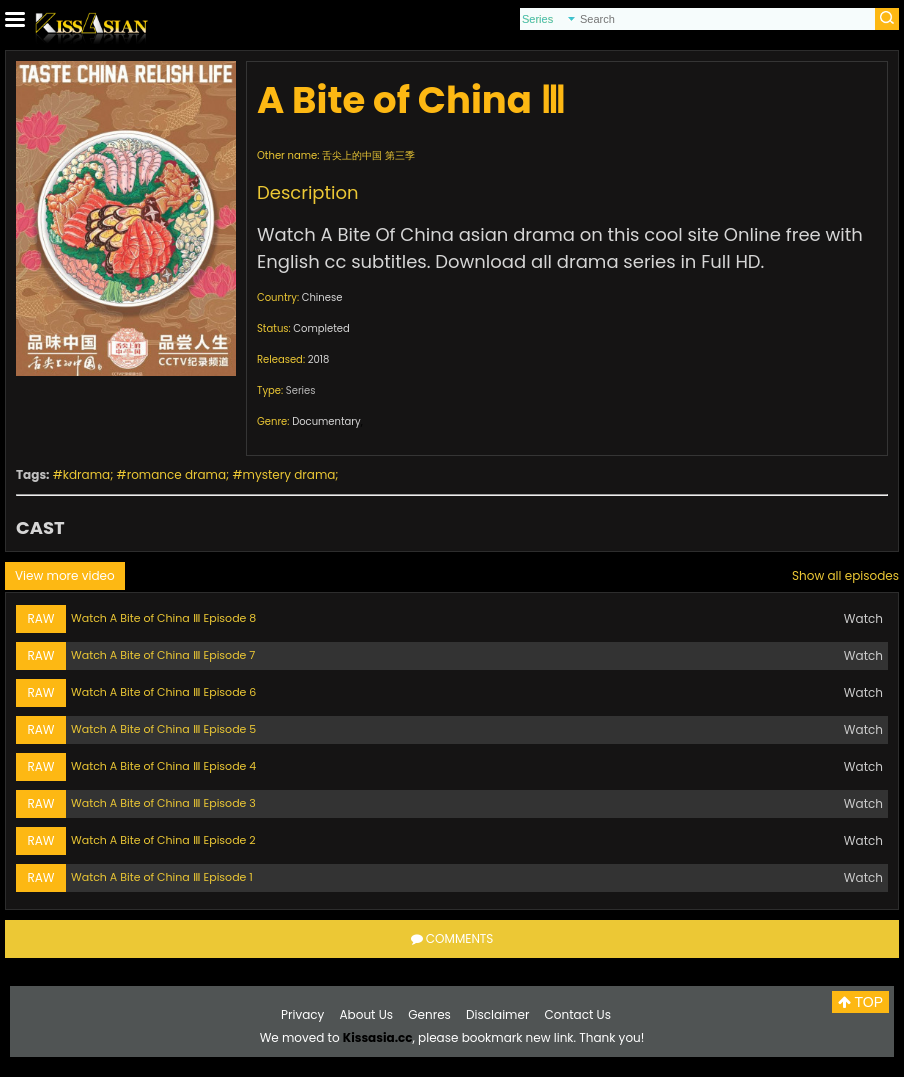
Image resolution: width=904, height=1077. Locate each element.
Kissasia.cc (378, 1037)
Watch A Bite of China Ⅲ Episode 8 (163, 618)
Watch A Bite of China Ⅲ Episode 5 (163, 729)
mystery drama (289, 474)
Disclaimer (497, 1014)
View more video (65, 575)
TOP (860, 1002)
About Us (367, 1014)
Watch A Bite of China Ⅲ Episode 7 (163, 655)
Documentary (326, 421)
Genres (429, 1014)
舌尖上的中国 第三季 (368, 155)
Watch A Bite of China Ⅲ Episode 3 (163, 803)
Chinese (322, 297)
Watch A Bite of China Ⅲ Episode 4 (163, 766)
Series (301, 390)
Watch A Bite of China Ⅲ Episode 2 (163, 840)
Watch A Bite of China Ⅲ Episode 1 (162, 877)
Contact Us (578, 1014)
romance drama (176, 474)
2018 (319, 359)
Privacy (302, 1014)
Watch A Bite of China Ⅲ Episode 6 (163, 692)
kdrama (86, 474)
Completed (321, 328)
